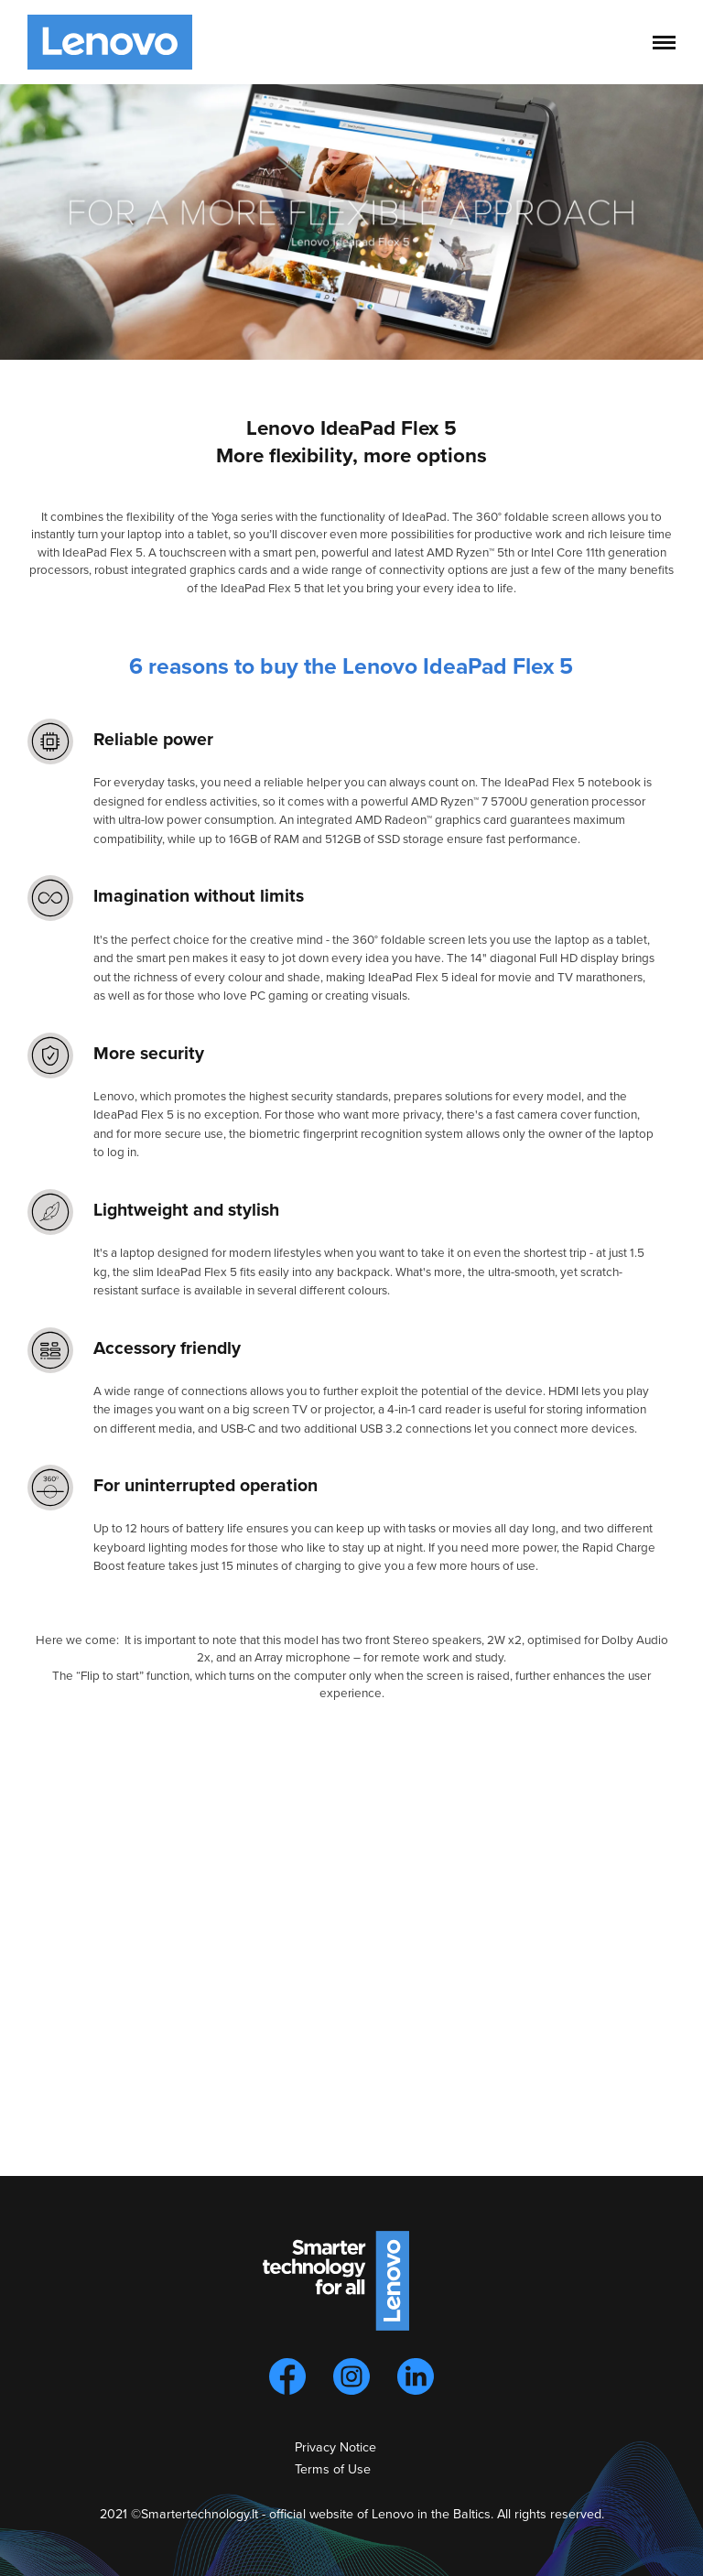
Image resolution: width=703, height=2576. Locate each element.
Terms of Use (333, 2468)
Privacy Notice (335, 2447)
